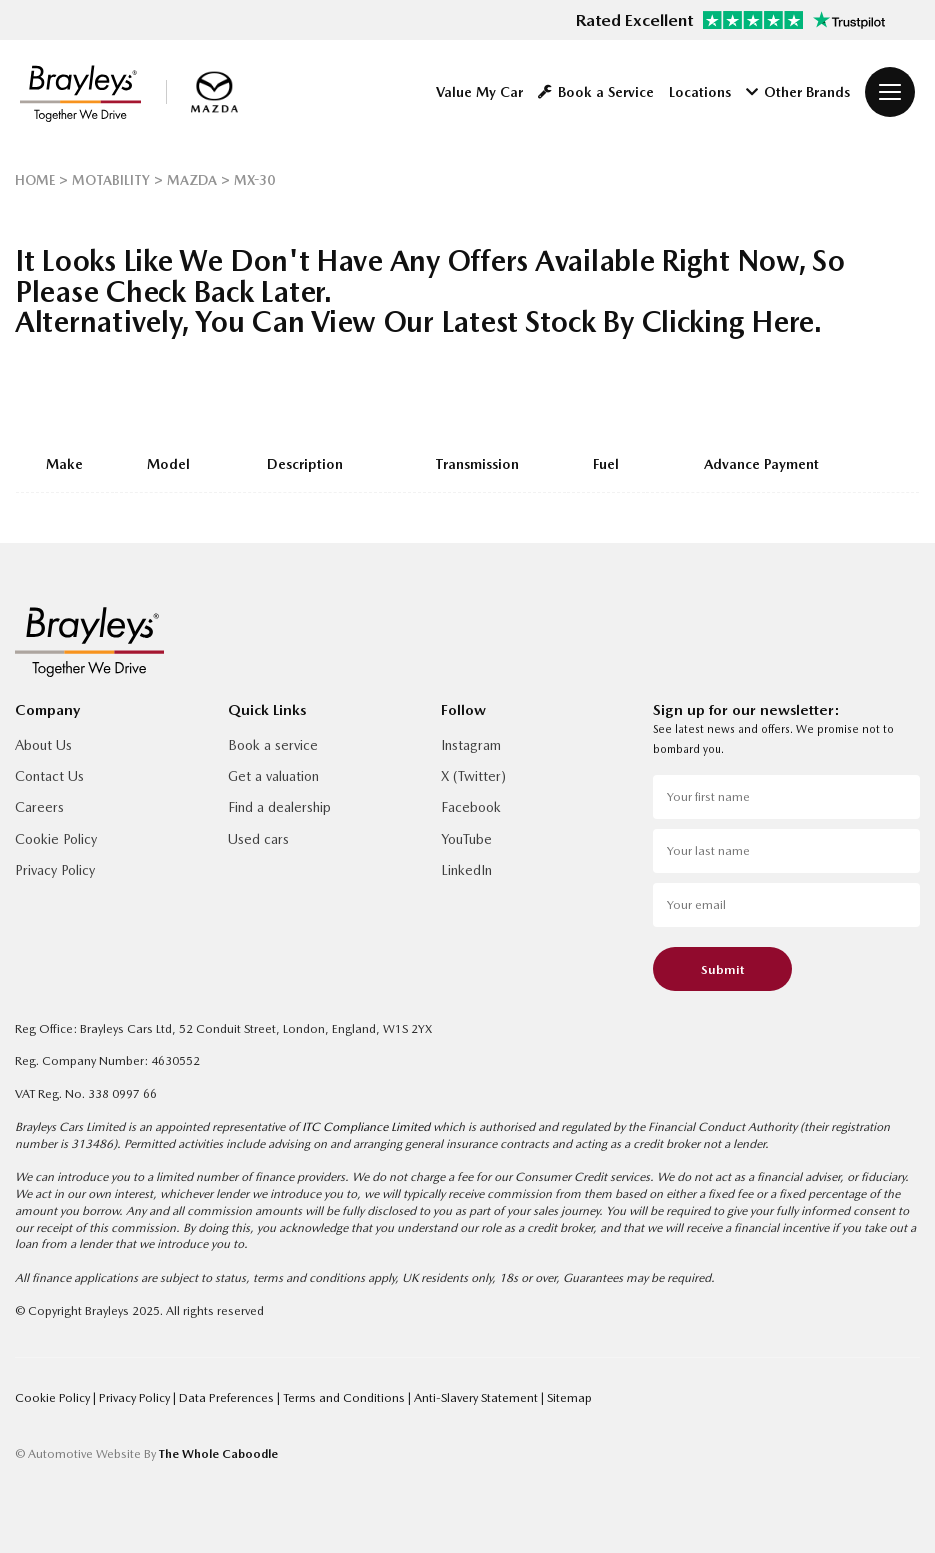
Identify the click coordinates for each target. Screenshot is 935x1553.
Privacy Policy (55, 870)
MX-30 (254, 180)
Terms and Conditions (345, 1397)
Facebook (471, 807)
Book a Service (596, 92)
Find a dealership (279, 807)
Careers (39, 807)
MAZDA (192, 180)
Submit (722, 969)
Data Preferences (228, 1397)
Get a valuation (273, 776)
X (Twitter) (473, 776)
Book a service (273, 745)
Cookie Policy (56, 839)
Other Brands (798, 92)
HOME (35, 180)
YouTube (466, 839)
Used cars (258, 839)
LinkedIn (466, 870)
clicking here (728, 321)
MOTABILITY (111, 180)
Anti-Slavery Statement (477, 1397)
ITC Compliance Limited (366, 1126)
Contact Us (49, 776)
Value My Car (479, 92)
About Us (43, 745)
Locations (700, 92)
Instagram (471, 745)
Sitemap (569, 1397)
